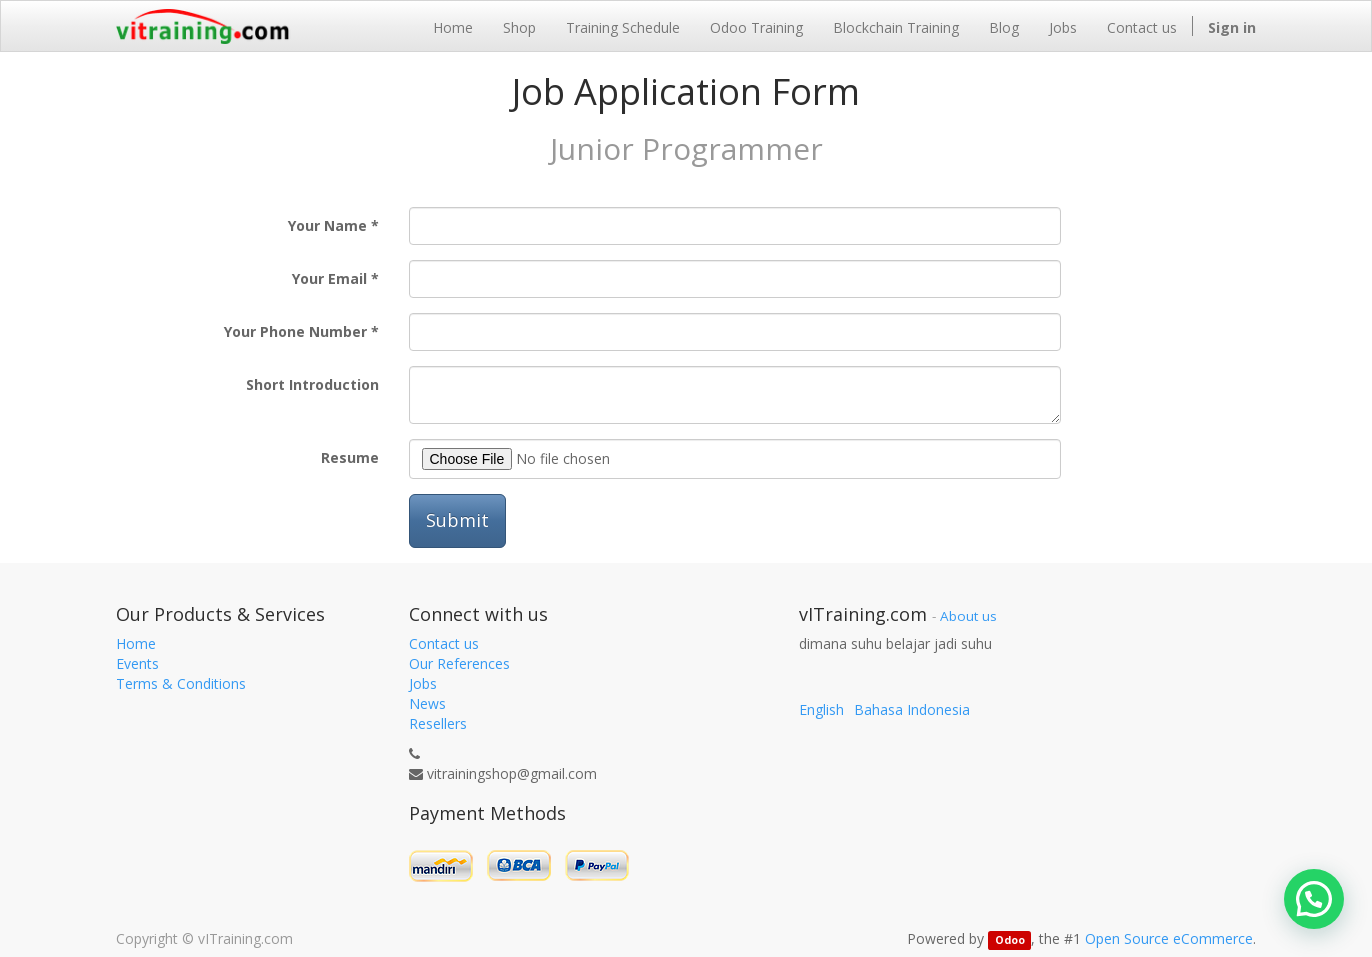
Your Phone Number (295, 331)
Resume (350, 457)
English (821, 709)
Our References (459, 663)
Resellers (438, 723)
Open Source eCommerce (1169, 938)
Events (137, 663)
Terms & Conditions (181, 683)
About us (968, 616)
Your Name (327, 225)
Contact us (444, 643)
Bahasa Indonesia (912, 709)
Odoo (1010, 940)
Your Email (329, 278)
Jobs (423, 683)
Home (136, 643)
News (427, 703)
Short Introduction (312, 384)
